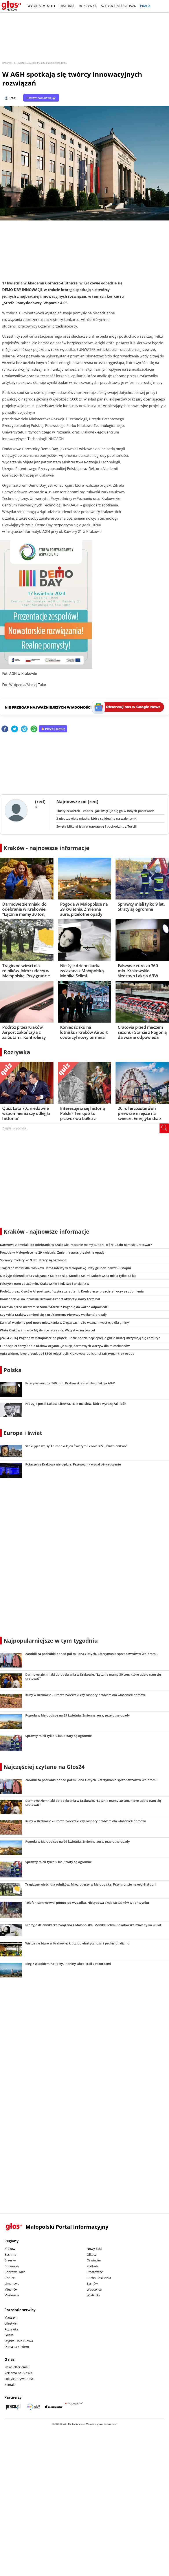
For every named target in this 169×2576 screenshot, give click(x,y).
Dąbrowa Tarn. (15, 2272)
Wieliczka (93, 2295)
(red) (13, 98)
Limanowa (11, 2283)
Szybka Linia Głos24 (118, 6)
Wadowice (94, 2289)
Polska (13, 1370)
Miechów (11, 2289)
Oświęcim (94, 2260)
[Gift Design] (74, 2406)
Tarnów (92, 2283)
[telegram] (24, 729)
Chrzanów (11, 2266)
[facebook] (4, 729)
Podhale (93, 2266)
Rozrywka (88, 6)
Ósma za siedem (16, 2347)
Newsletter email (16, 2367)
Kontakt (10, 2385)
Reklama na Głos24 (18, 2373)
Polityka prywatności (19, 2379)
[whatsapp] (33, 729)
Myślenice (11, 2295)
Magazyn (11, 2317)
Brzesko (10, 2260)
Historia (67, 6)
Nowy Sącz (94, 2248)
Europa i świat (23, 1432)
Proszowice (95, 2272)
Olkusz (92, 2254)
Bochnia (10, 2254)
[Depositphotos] (53, 2406)
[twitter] (14, 729)
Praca (145, 6)
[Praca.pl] (13, 2406)
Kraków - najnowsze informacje (46, 848)
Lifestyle (10, 2323)
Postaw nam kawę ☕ (41, 98)
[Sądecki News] (33, 2406)
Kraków (9, 2248)
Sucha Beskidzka (99, 2278)
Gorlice (9, 2278)
